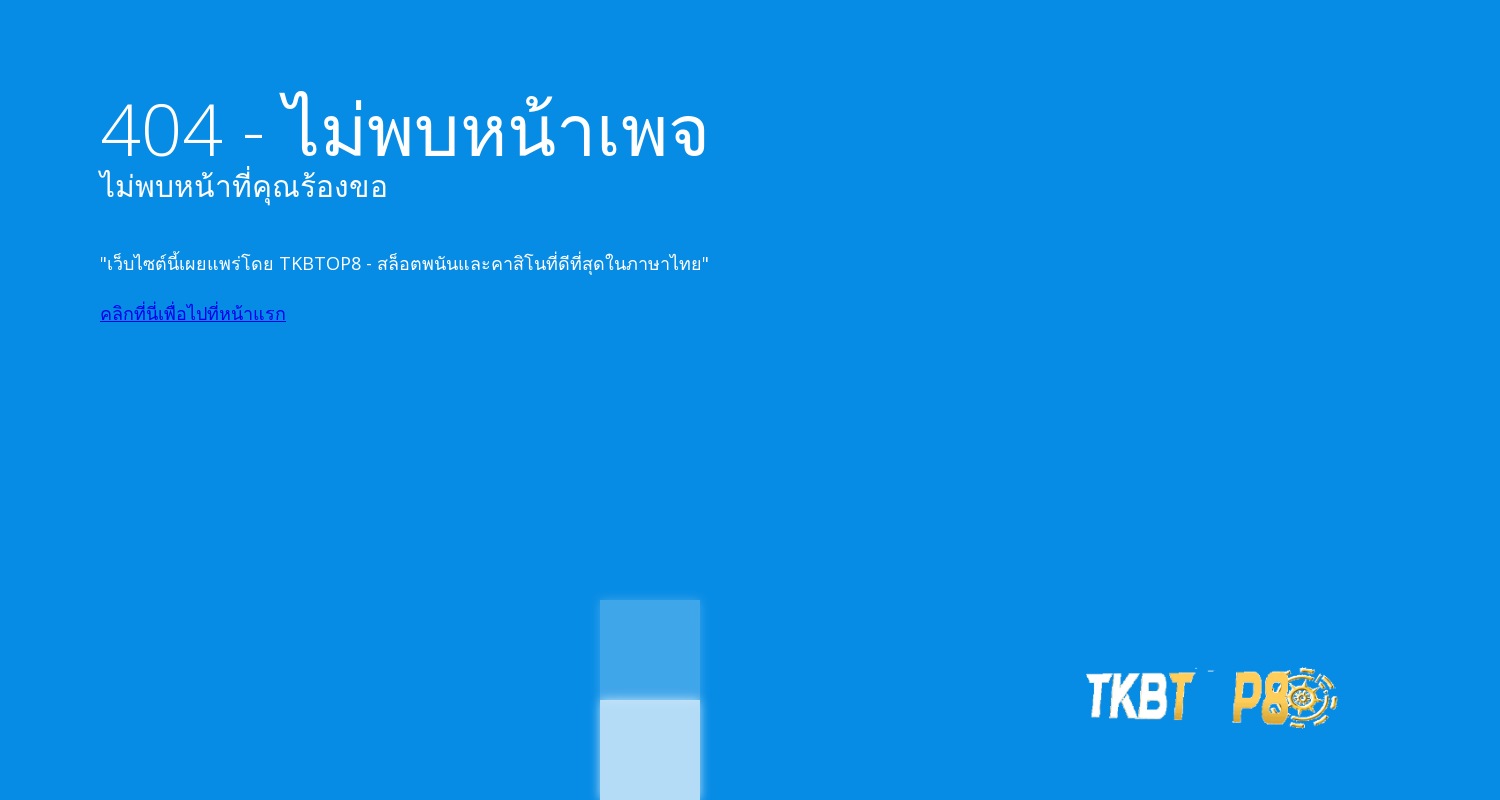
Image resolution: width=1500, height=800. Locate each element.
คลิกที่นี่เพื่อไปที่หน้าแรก (193, 313)
